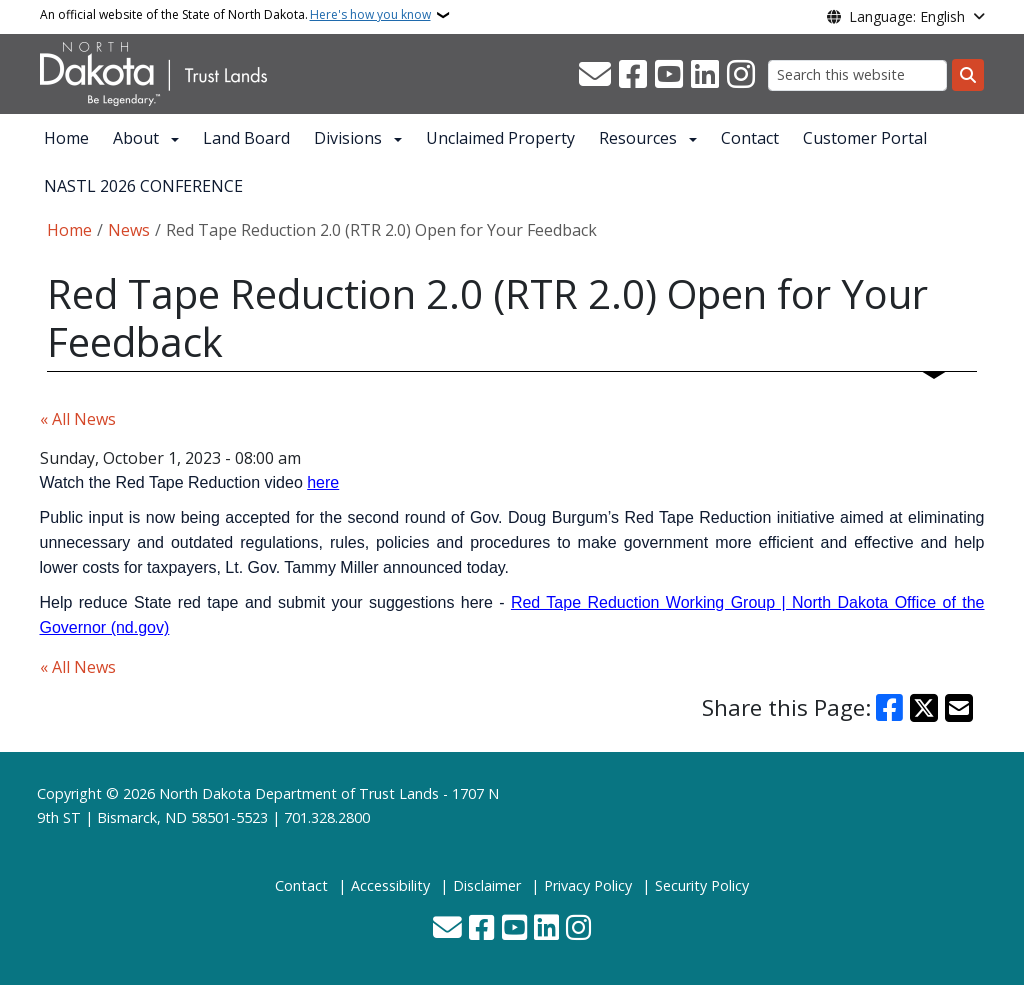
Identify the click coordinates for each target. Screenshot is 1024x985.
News (129, 230)
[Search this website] (857, 75)
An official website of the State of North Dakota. (235, 15)
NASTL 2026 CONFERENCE (143, 186)
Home (66, 138)
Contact (750, 138)
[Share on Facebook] (890, 708)
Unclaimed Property (500, 138)
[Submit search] (968, 75)
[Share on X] (924, 708)
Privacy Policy (588, 885)
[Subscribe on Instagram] (741, 75)
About (136, 138)
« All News (78, 419)
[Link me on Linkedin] (705, 75)
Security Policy (702, 885)
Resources (638, 138)
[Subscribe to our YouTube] (669, 75)
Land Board (246, 138)
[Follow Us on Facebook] (633, 75)
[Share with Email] (959, 708)
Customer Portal (865, 138)
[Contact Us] (595, 75)
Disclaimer (487, 885)
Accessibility (390, 885)
